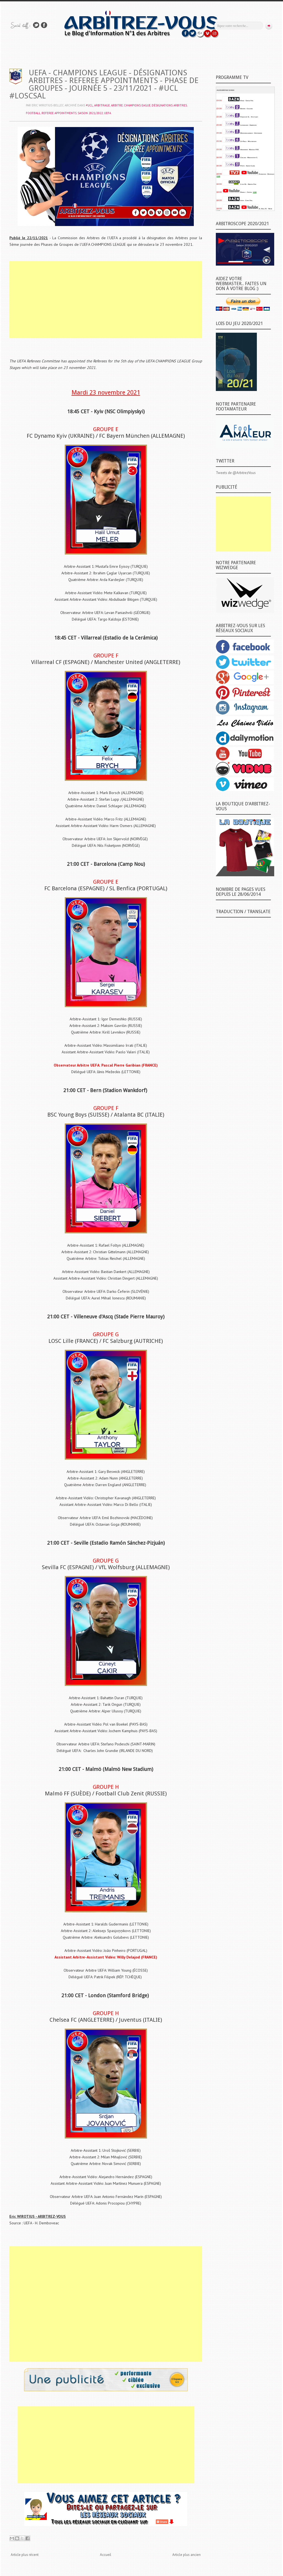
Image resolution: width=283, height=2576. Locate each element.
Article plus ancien (186, 2554)
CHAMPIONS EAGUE (137, 105)
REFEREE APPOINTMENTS (59, 113)
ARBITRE (117, 105)
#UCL (89, 105)
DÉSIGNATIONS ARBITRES (169, 105)
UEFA (107, 113)
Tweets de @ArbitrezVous (236, 472)
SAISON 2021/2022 (90, 113)
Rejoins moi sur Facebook (44, 25)
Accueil (105, 2554)
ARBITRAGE (102, 105)
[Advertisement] (105, 299)
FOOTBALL (33, 113)
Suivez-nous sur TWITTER (36, 25)
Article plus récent (25, 2554)
